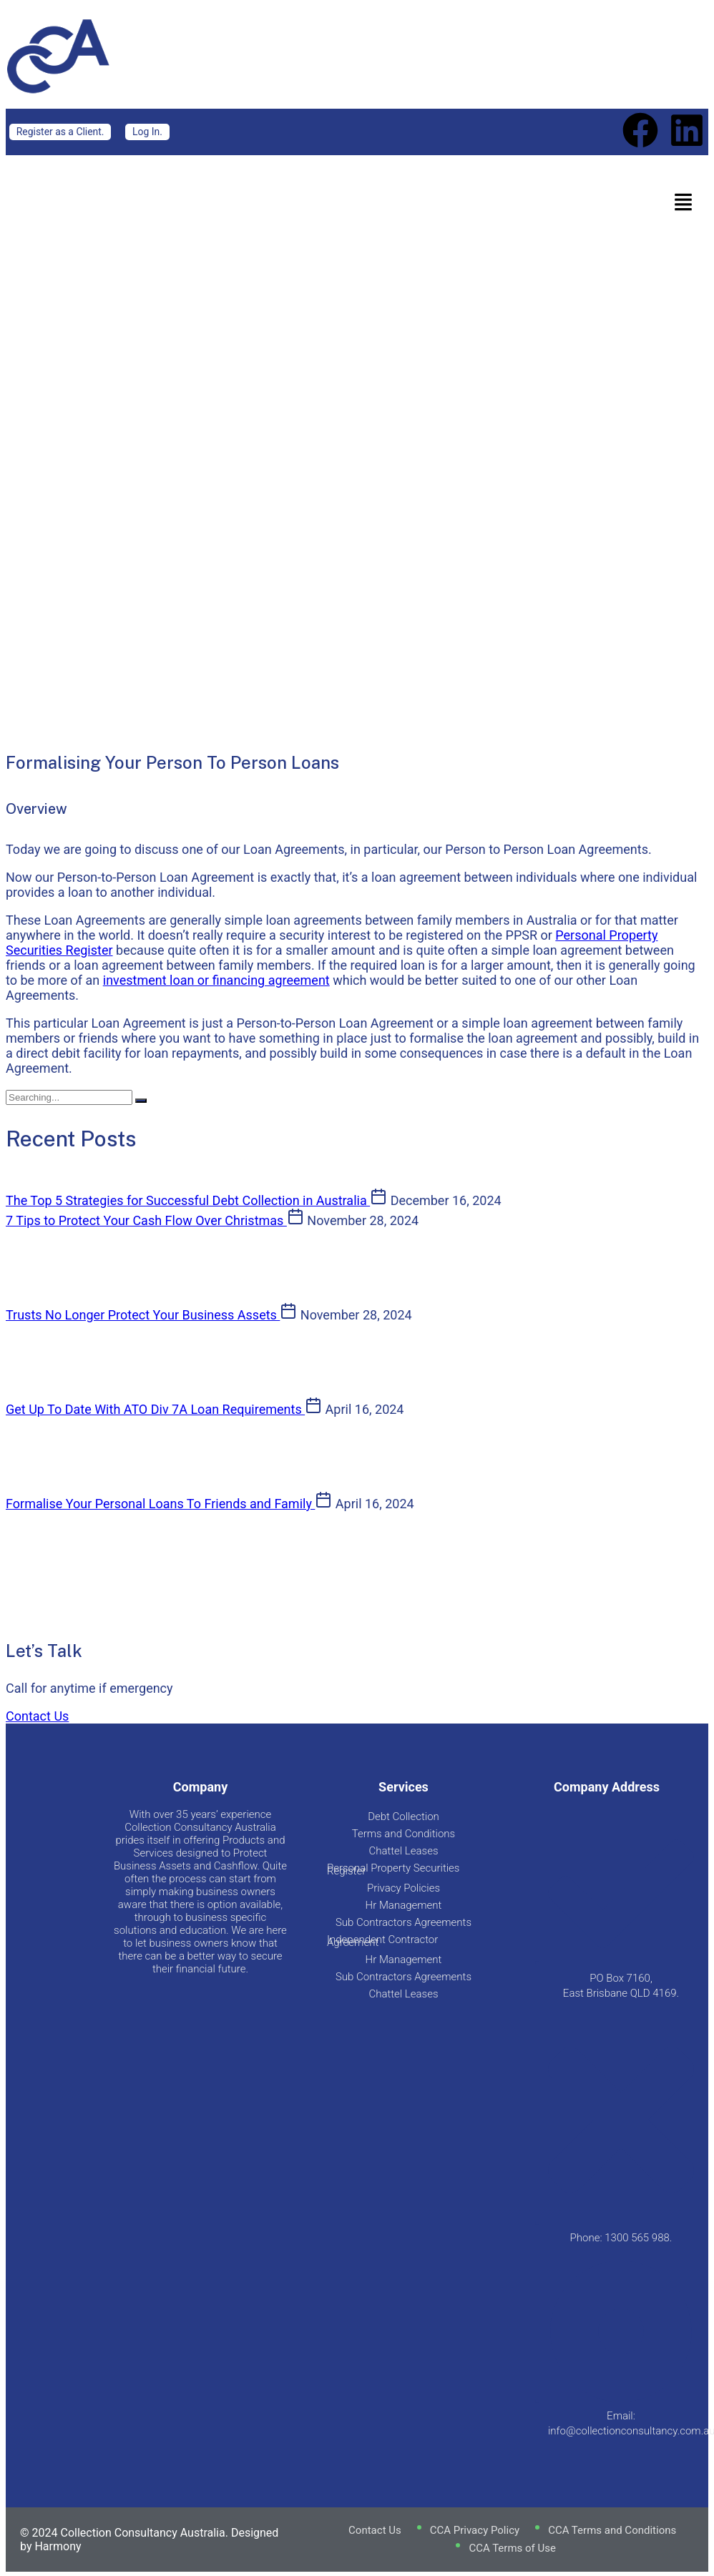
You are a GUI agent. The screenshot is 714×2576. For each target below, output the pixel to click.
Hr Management (404, 1905)
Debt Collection (403, 1816)
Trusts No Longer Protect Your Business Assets (143, 1314)
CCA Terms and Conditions (612, 2530)
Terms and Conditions (403, 1833)
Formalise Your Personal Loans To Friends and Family (160, 1503)
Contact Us (37, 1716)
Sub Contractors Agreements (403, 1922)
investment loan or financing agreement (216, 980)
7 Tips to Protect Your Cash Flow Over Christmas (146, 1220)
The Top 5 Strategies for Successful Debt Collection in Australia (188, 1200)
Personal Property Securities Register (393, 1869)
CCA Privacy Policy (474, 2530)
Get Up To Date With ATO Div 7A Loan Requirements (155, 1409)
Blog (235, 440)
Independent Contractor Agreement (382, 1941)
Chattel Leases (403, 1850)
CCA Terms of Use (512, 2548)
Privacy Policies (403, 1888)
